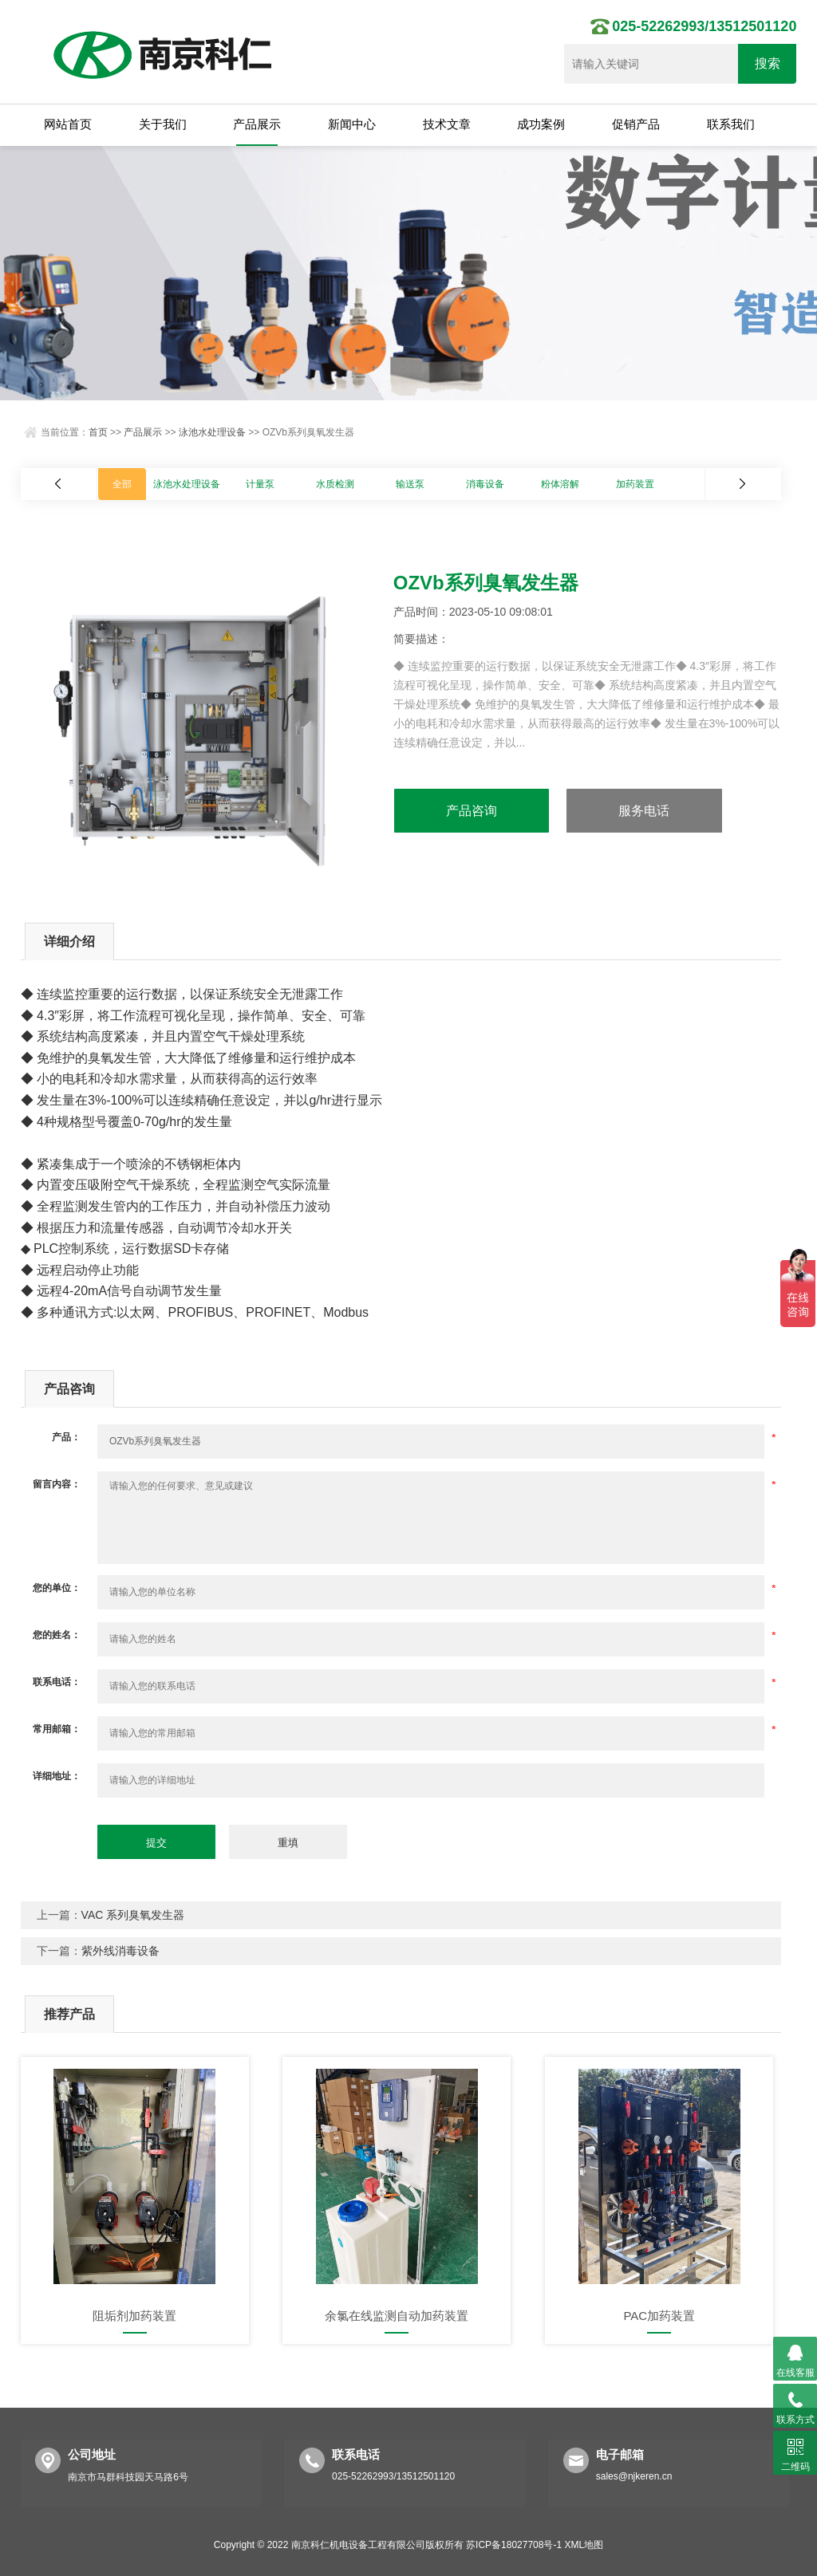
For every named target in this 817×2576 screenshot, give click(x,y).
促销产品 (636, 124)
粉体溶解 (560, 484)
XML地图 (583, 2544)
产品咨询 (471, 810)
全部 (122, 484)
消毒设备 (485, 484)
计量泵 (260, 484)
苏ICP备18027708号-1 (514, 2544)
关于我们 (163, 124)
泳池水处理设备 (212, 432)
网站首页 (68, 124)
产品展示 (257, 124)
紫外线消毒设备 (120, 1950)
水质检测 (335, 484)
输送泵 (410, 484)
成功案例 (541, 124)
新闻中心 (352, 124)
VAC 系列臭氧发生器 (133, 1914)
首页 (98, 432)
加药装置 (635, 484)
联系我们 (731, 124)
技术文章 (447, 124)
